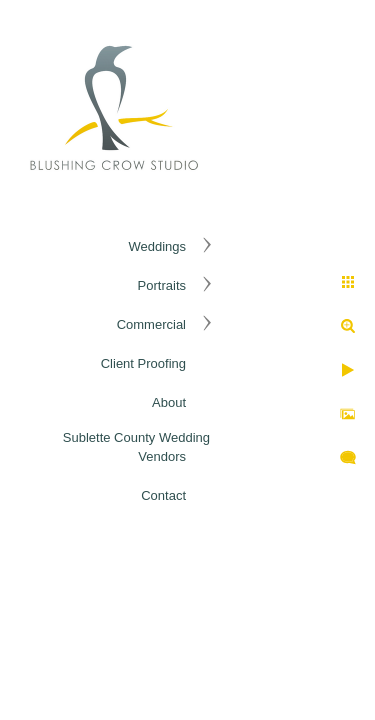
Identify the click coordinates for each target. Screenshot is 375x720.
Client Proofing (143, 363)
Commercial (151, 324)
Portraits (162, 285)
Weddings (157, 246)
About (169, 402)
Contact (163, 495)
